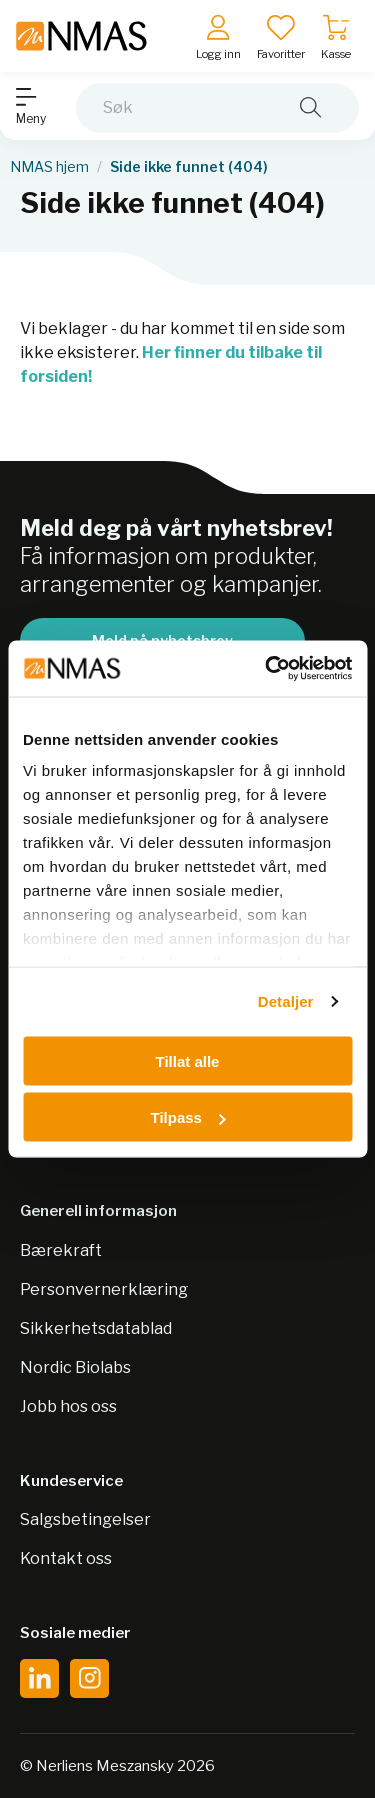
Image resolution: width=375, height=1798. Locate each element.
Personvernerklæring (104, 1289)
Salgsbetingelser (85, 1519)
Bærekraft (61, 1250)
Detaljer (286, 1001)
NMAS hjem (49, 167)
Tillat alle (188, 1060)
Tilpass (188, 1117)
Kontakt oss (66, 1558)
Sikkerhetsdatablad (96, 1328)
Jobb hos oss (68, 1406)
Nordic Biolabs (75, 1367)
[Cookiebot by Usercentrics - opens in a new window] (267, 669)
